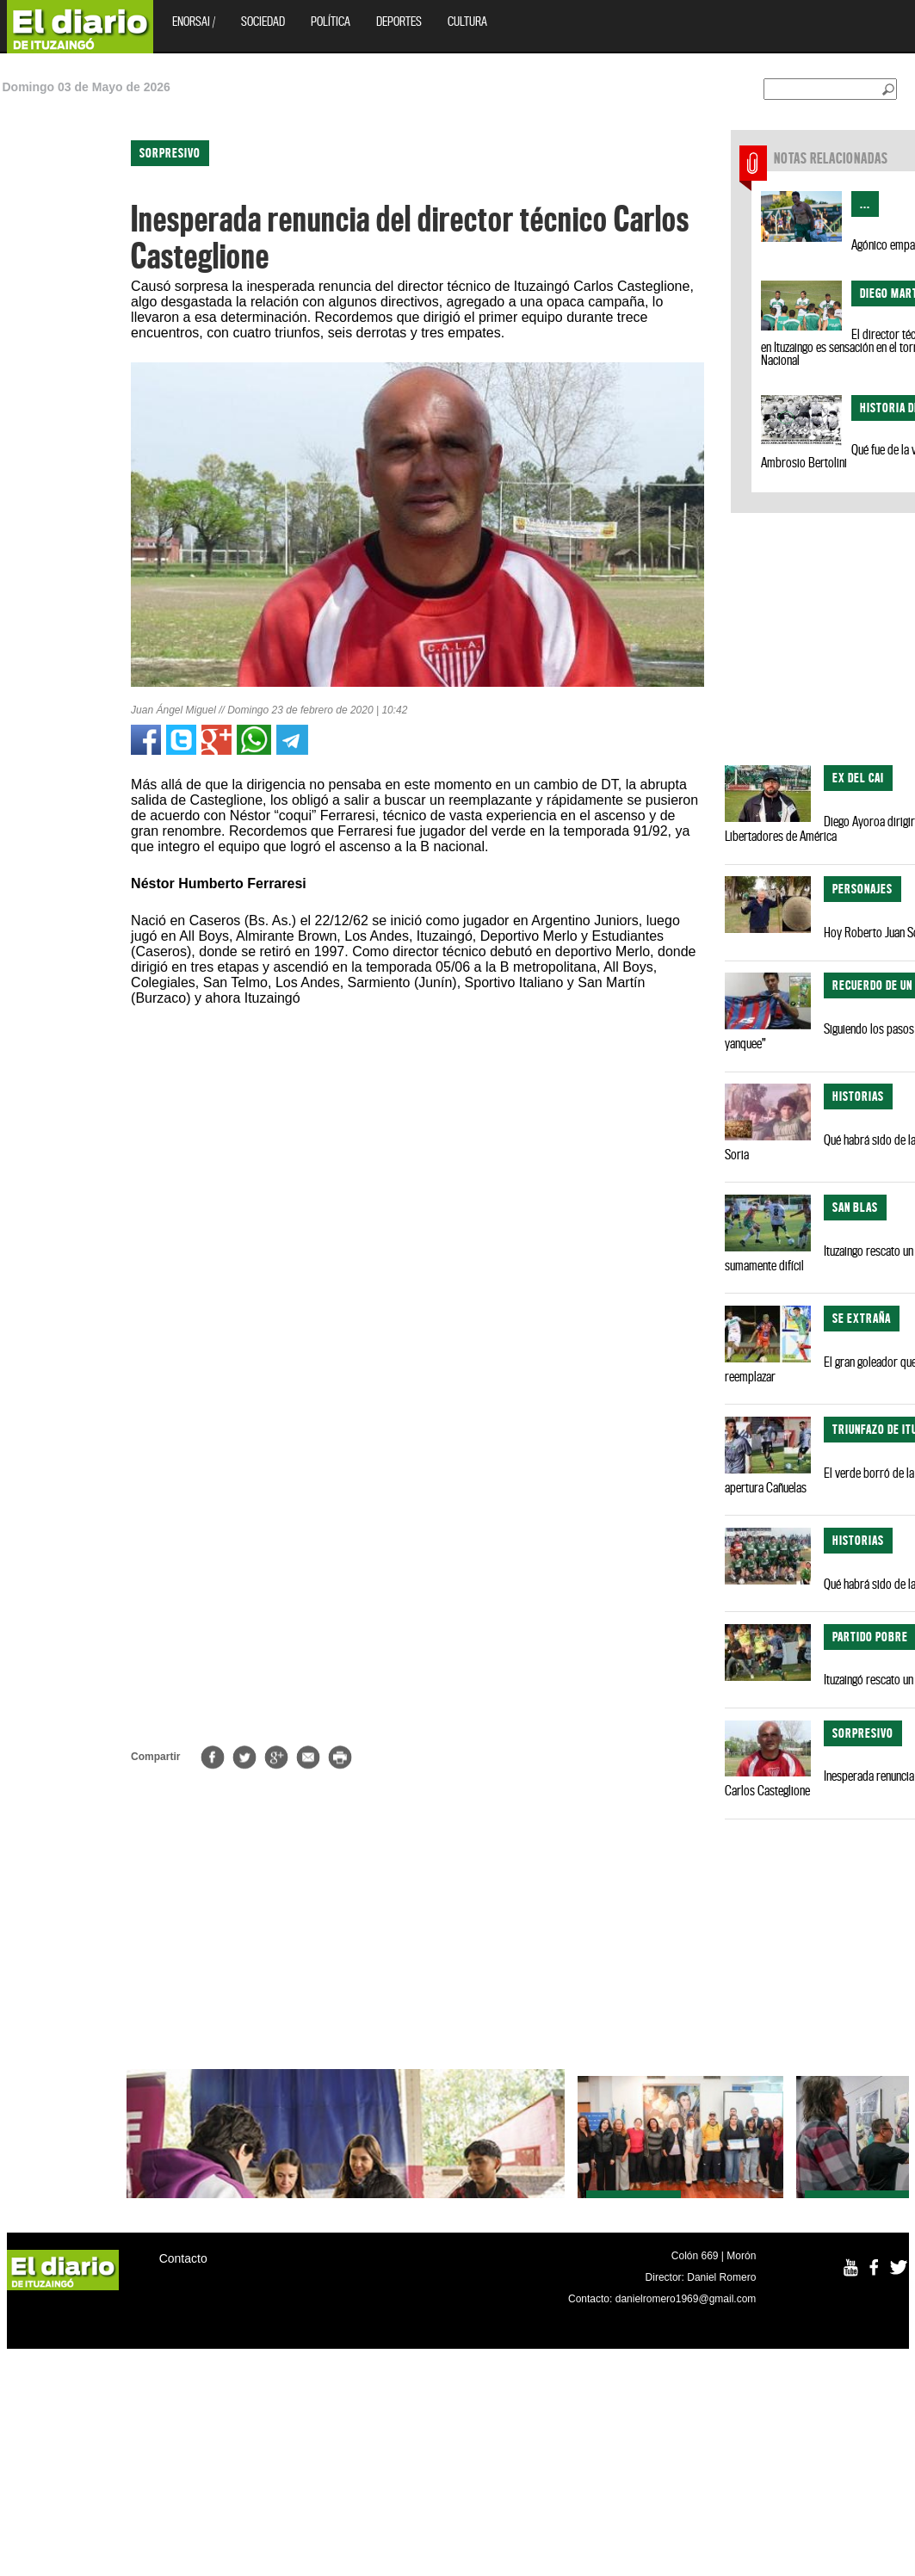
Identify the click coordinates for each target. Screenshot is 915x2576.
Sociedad (263, 21)
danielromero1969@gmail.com (686, 2299)
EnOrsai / (193, 21)
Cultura (467, 21)
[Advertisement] (75, 370)
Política (330, 21)
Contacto (183, 2258)
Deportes (399, 21)
